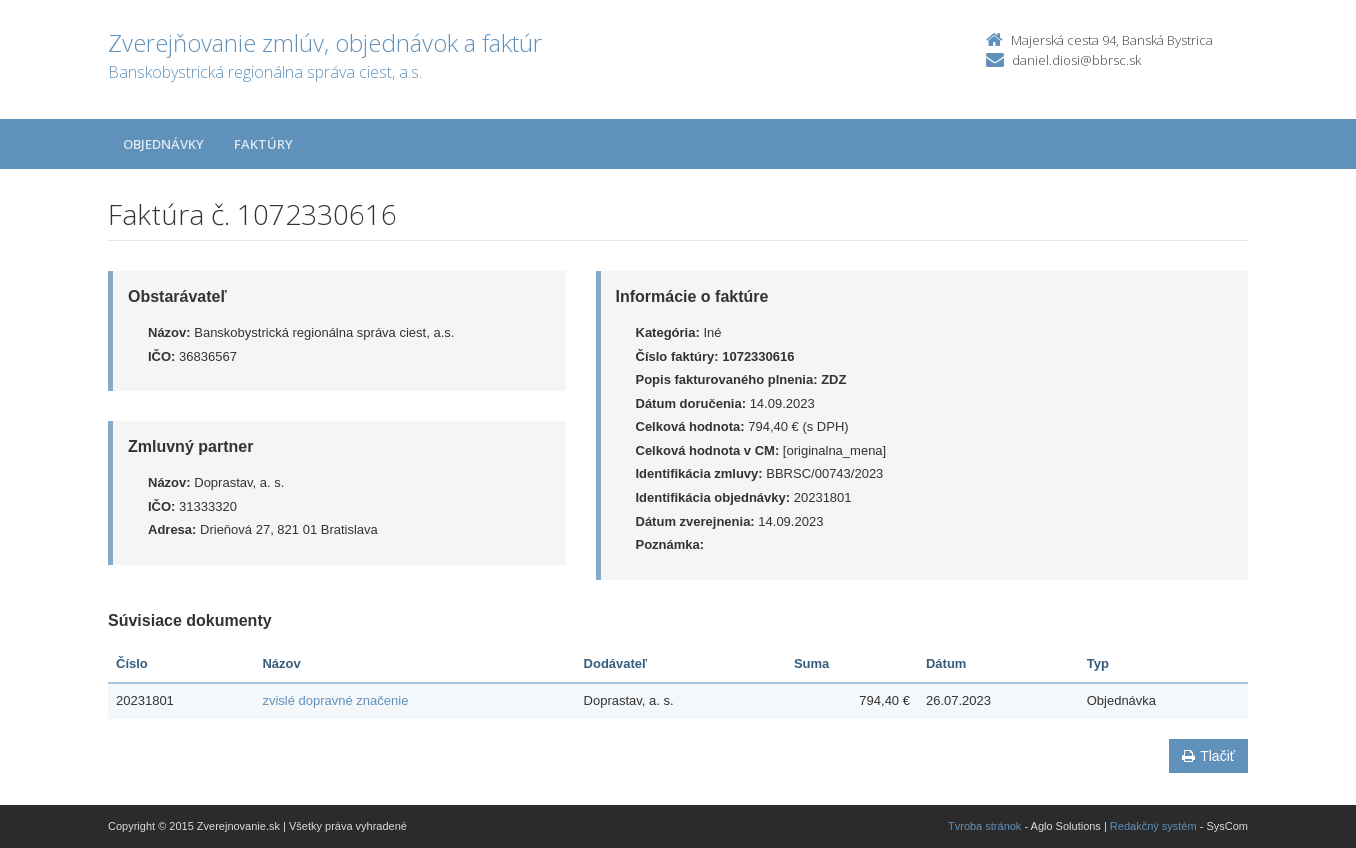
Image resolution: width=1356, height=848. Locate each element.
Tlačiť (1208, 756)
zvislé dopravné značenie (335, 700)
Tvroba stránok (984, 826)
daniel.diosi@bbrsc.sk (1076, 60)
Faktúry (263, 144)
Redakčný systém (1153, 826)
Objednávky (163, 144)
